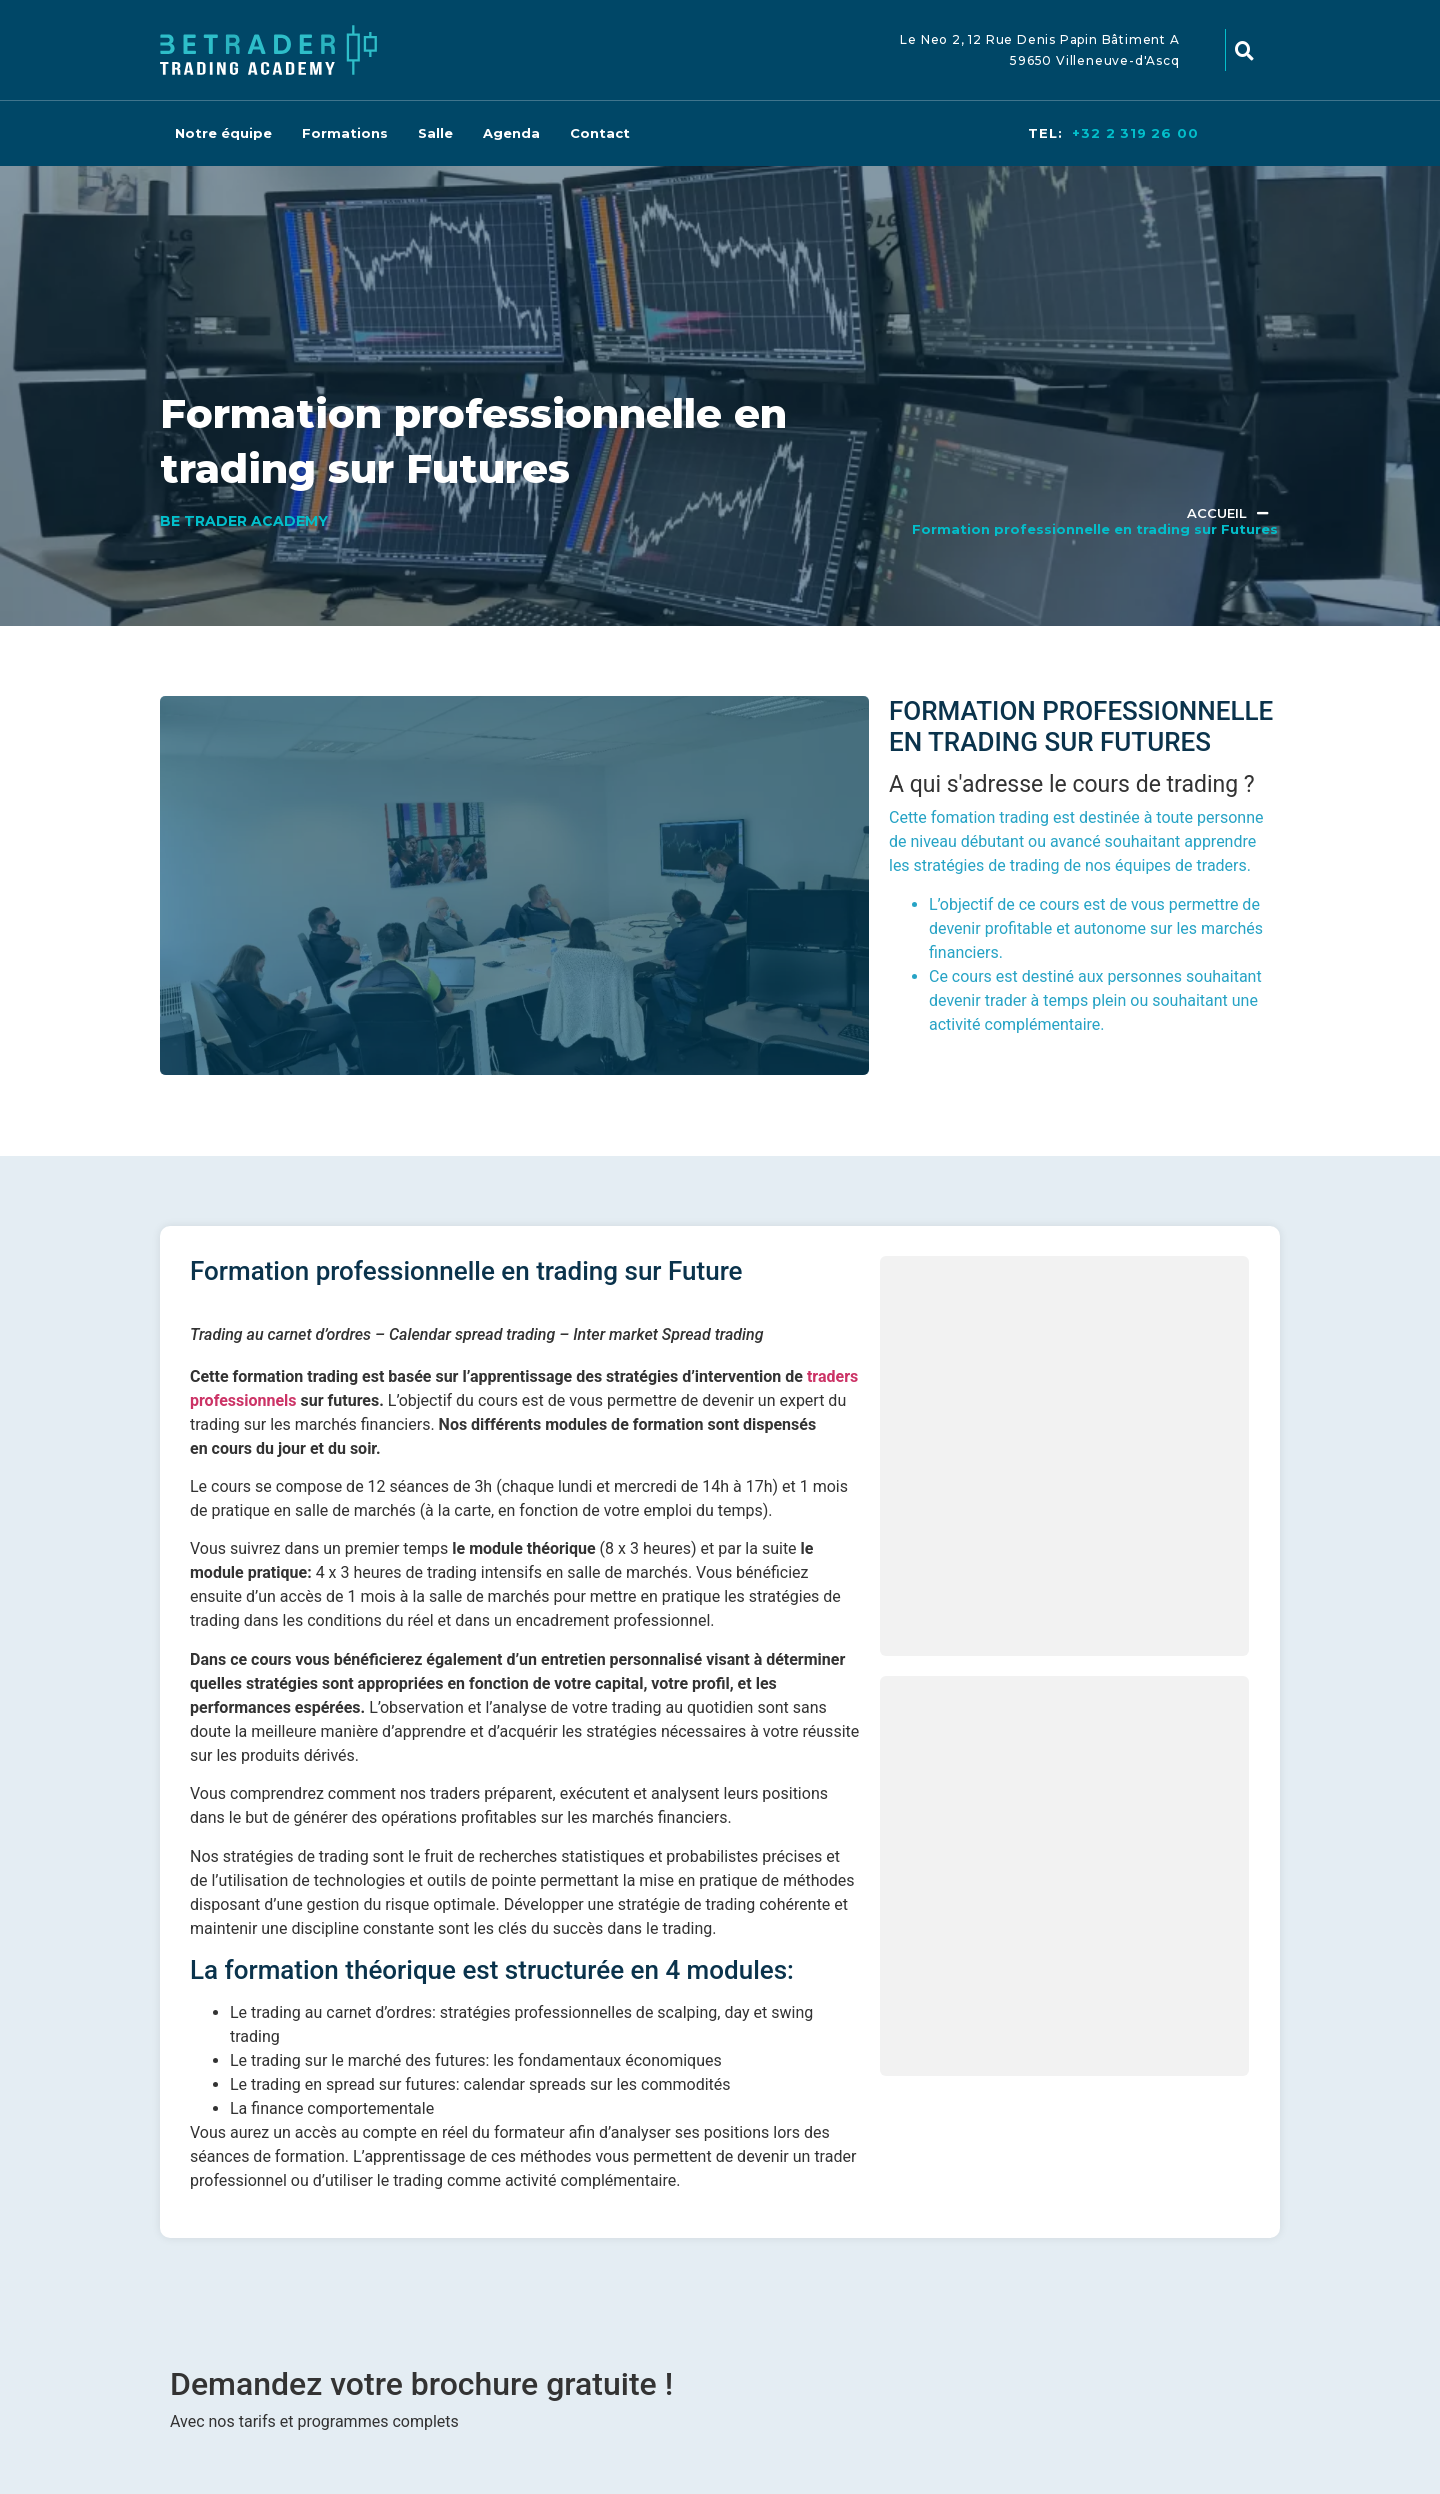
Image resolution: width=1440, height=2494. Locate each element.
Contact (600, 133)
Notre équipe (223, 133)
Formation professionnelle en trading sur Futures (1095, 529)
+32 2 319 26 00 (1135, 133)
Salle (435, 133)
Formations (345, 133)
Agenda (511, 133)
